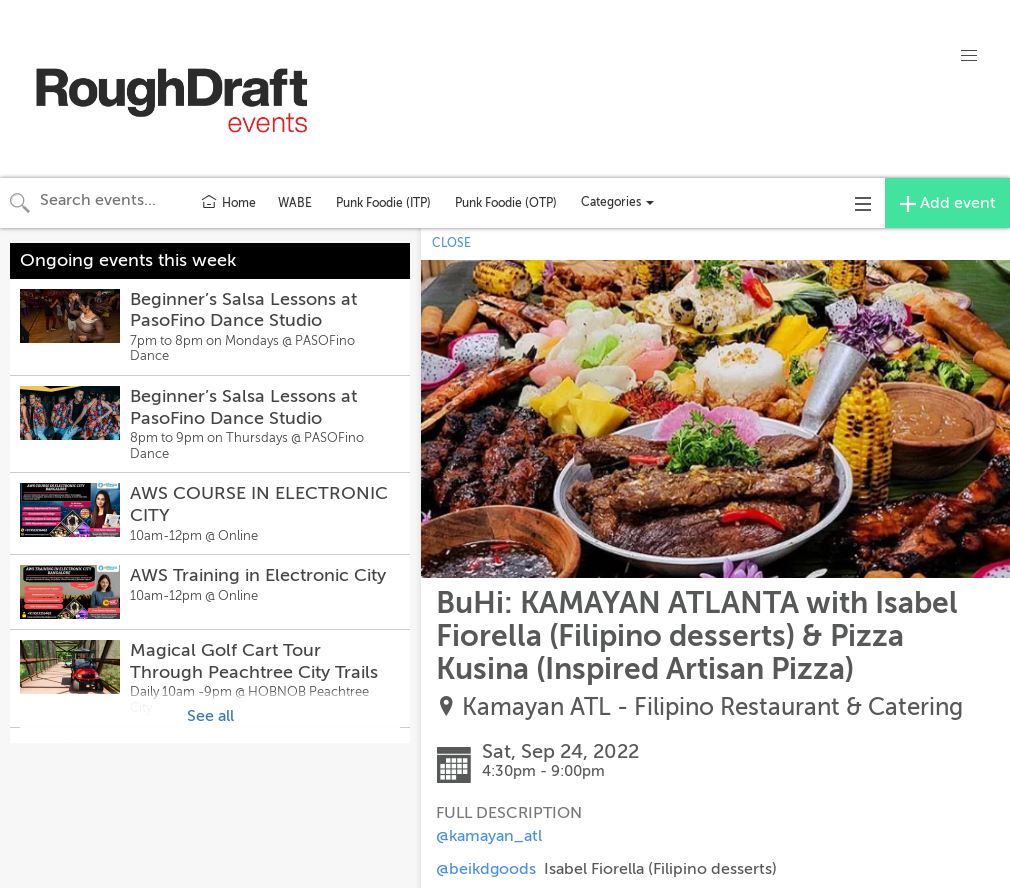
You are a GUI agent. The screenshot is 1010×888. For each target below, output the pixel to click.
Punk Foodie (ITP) (383, 203)
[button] (969, 56)
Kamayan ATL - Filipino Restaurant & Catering (712, 707)
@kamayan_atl (489, 836)
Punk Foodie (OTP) (506, 203)
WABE (295, 203)
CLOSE (451, 243)
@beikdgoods (486, 869)
